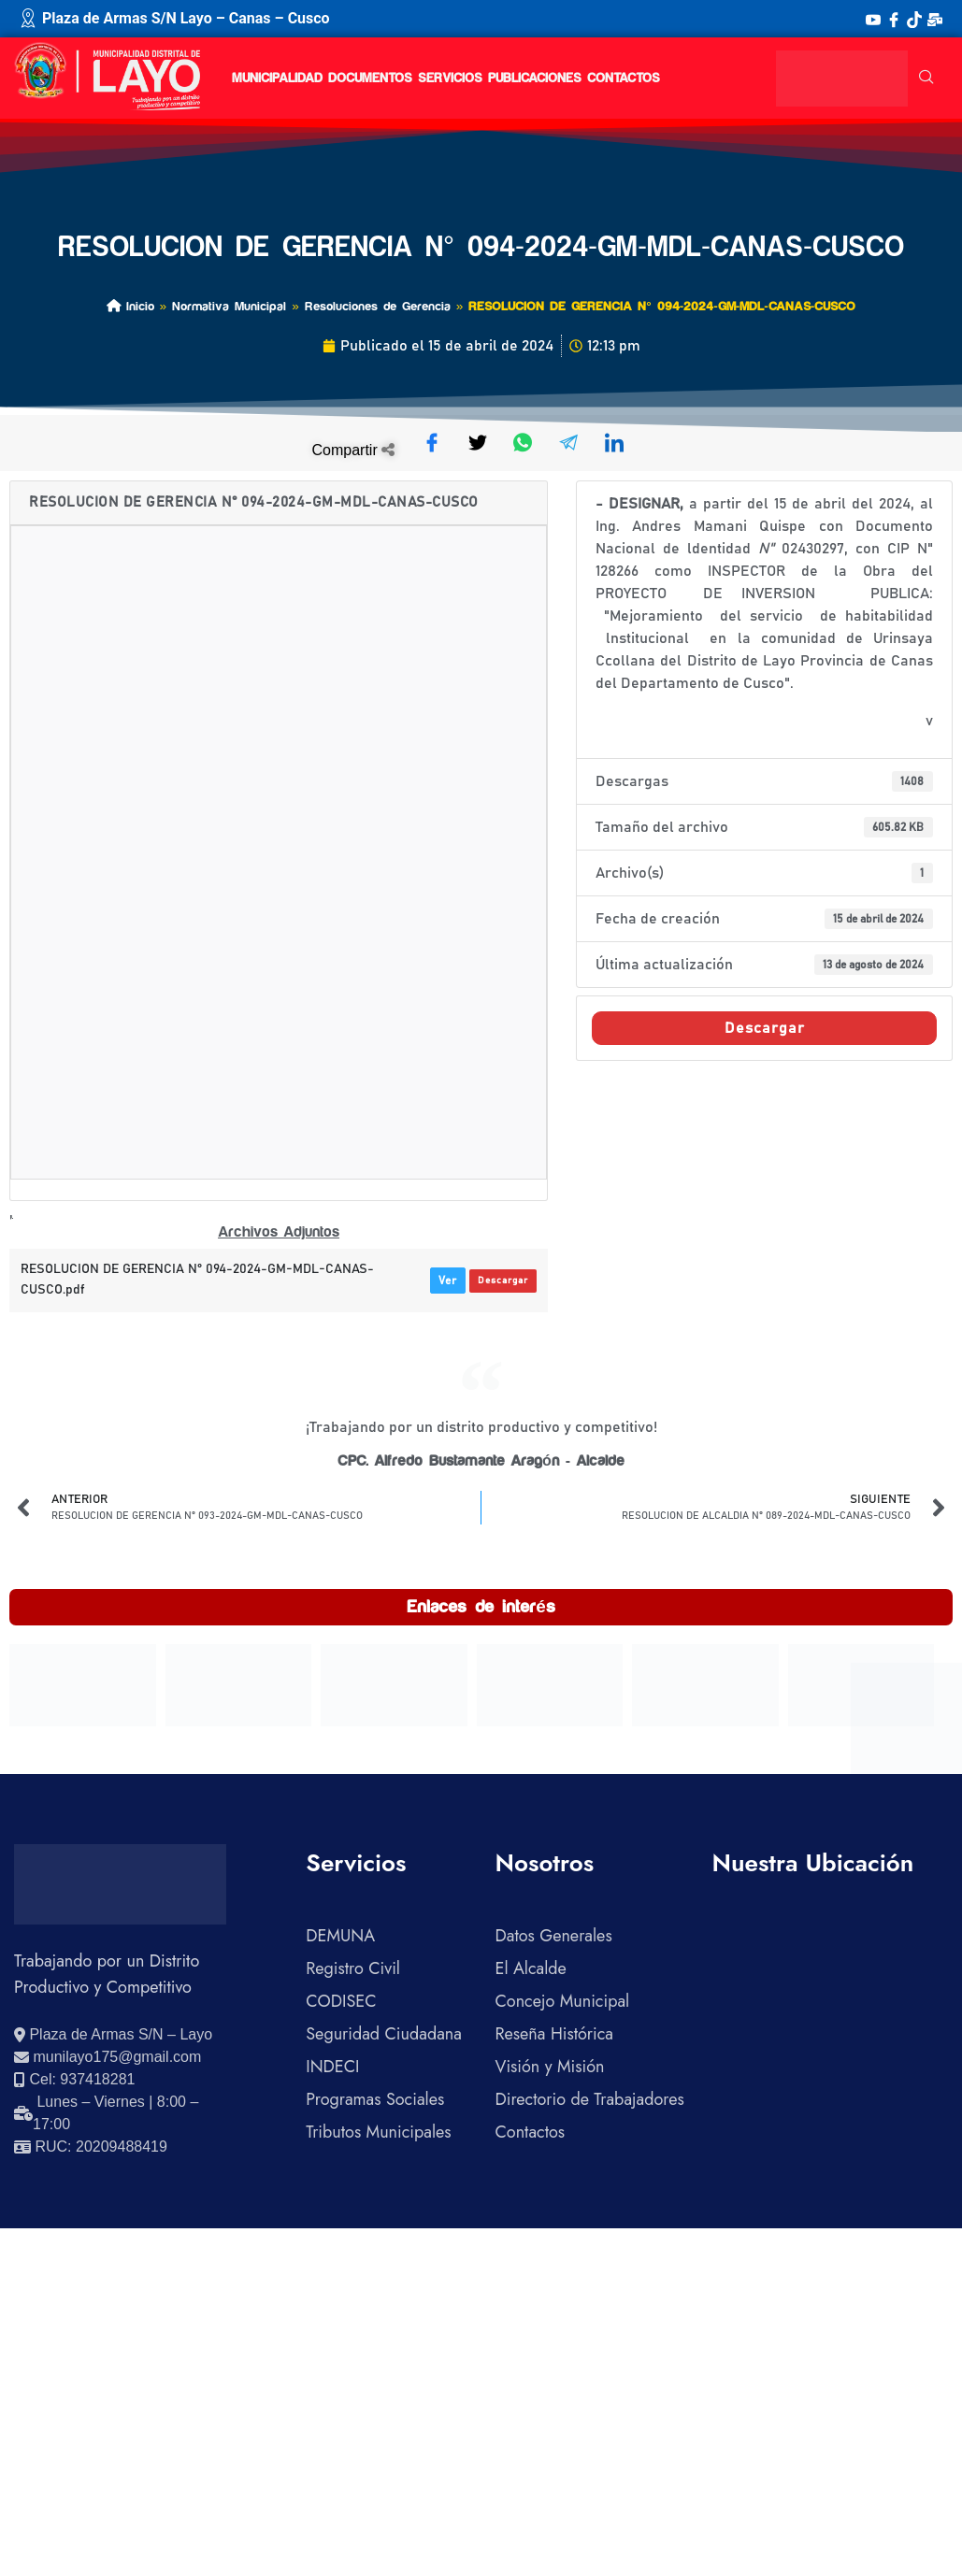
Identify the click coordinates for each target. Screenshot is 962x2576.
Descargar (503, 1280)
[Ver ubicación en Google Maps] (113, 2035)
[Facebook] (893, 18)
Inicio (130, 306)
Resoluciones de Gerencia (378, 306)
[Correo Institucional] (934, 18)
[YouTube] (873, 18)
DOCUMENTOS (370, 78)
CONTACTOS (623, 78)
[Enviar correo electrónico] (107, 2057)
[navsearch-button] (926, 78)
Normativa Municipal (229, 306)
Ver (447, 1280)
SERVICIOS (450, 78)
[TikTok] (914, 18)
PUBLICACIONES (535, 78)
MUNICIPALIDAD (277, 78)
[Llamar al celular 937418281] (74, 2079)
